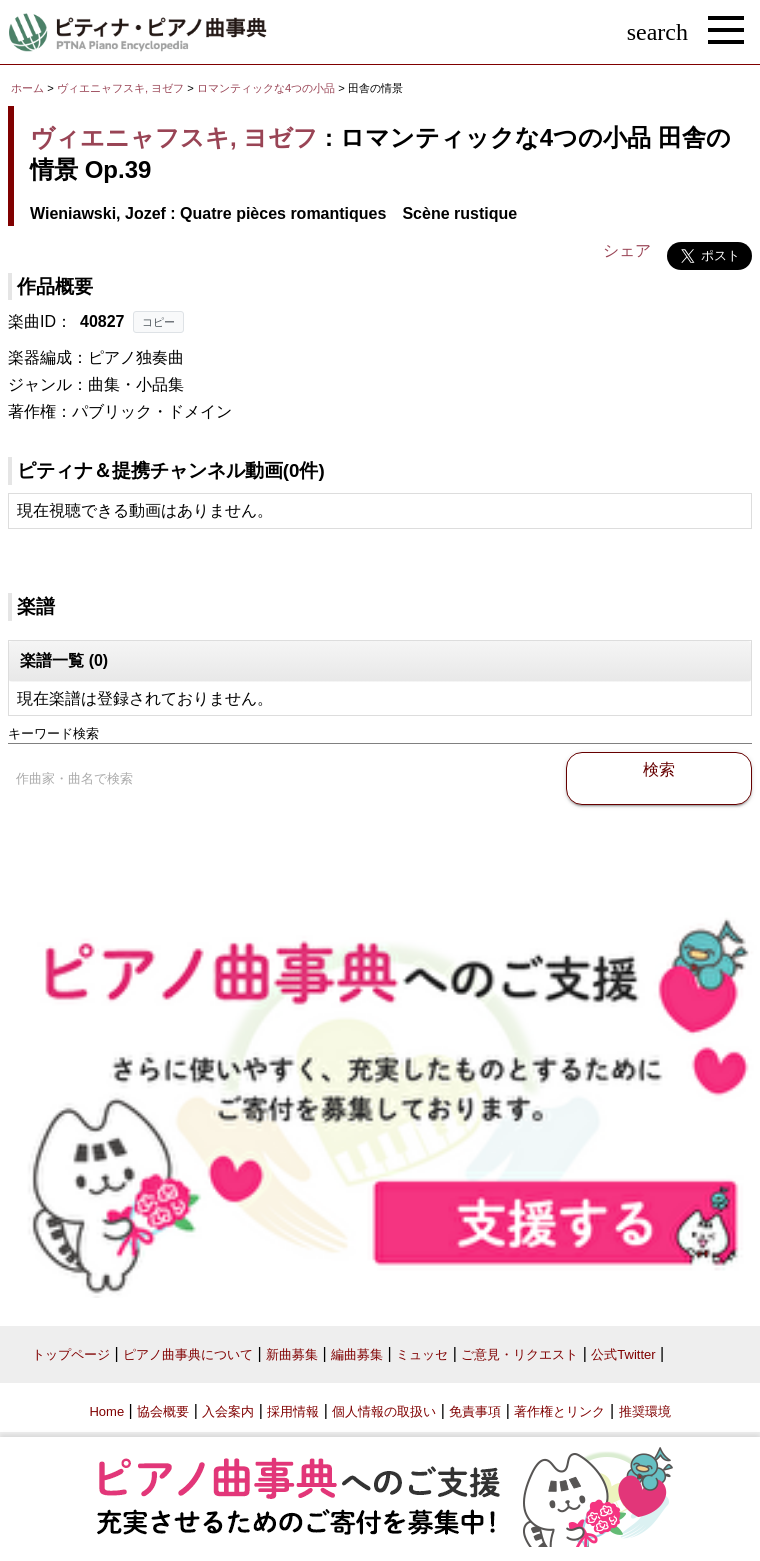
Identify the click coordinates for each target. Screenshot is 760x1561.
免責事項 (475, 1411)
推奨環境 (645, 1411)
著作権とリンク (559, 1411)
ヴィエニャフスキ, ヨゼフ (120, 88)
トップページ (71, 1354)
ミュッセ (422, 1354)
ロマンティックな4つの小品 (267, 88)
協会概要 (163, 1411)
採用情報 (293, 1411)
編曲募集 (357, 1354)
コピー (158, 322)
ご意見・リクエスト (519, 1354)
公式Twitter (623, 1354)
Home (106, 1411)
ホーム (27, 88)
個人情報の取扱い (384, 1411)
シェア (627, 250)
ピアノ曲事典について (188, 1354)
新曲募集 (292, 1354)
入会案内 (228, 1411)
